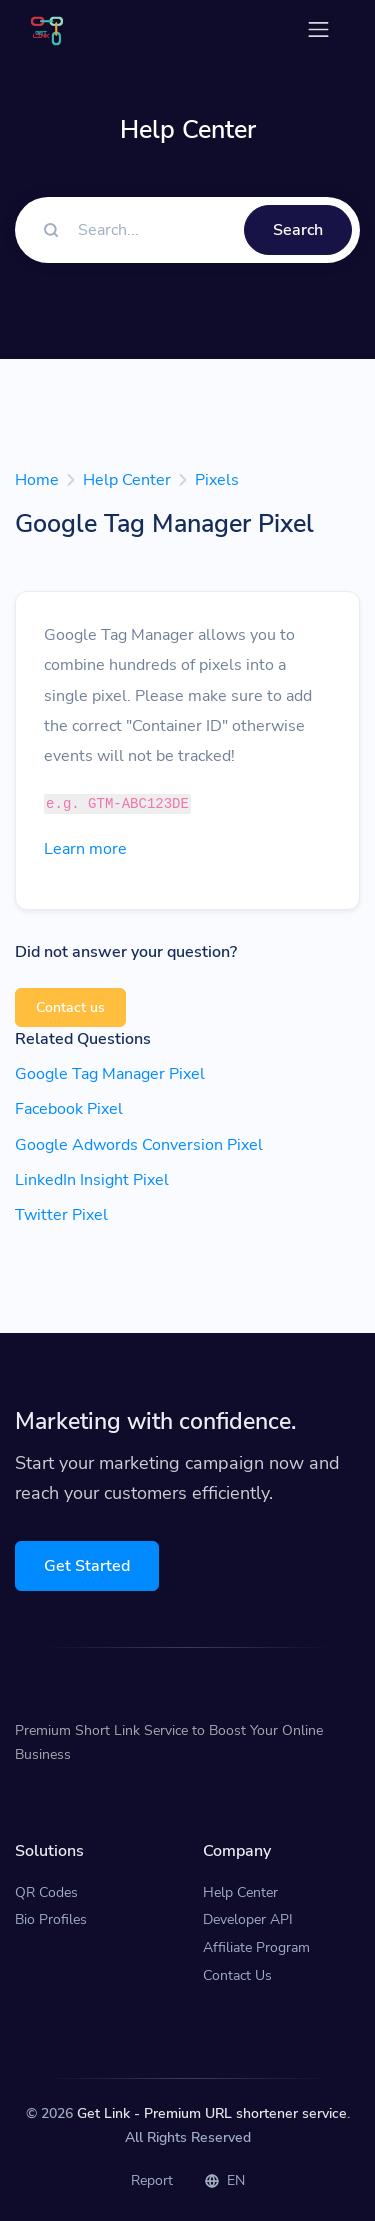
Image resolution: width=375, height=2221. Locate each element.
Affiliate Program (256, 1947)
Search (298, 230)
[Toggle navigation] (318, 29)
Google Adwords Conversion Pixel (139, 1145)
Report (152, 2180)
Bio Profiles (51, 1919)
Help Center (127, 480)
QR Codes (46, 1892)
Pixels (217, 480)
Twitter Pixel (61, 1215)
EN (225, 2180)
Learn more (85, 849)
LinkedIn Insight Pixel (92, 1180)
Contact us (70, 1007)
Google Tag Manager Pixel (110, 1074)
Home (37, 480)
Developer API (248, 1919)
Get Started (87, 1566)
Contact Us (237, 1975)
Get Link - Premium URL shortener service (212, 2113)
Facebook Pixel (69, 1109)
